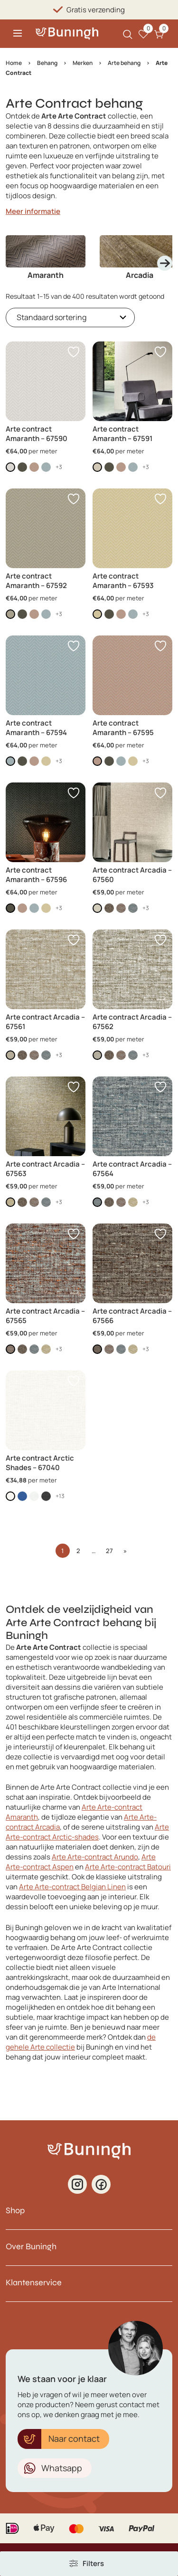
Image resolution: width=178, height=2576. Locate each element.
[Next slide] (164, 263)
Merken (83, 63)
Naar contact (74, 2438)
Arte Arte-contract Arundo (95, 1857)
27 (109, 1550)
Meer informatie (33, 211)
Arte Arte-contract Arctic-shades (87, 1832)
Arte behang (124, 63)
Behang (47, 63)
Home (14, 63)
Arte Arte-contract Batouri (128, 1867)
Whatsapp (61, 2468)
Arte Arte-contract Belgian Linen (72, 1887)
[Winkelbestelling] (70, 317)
